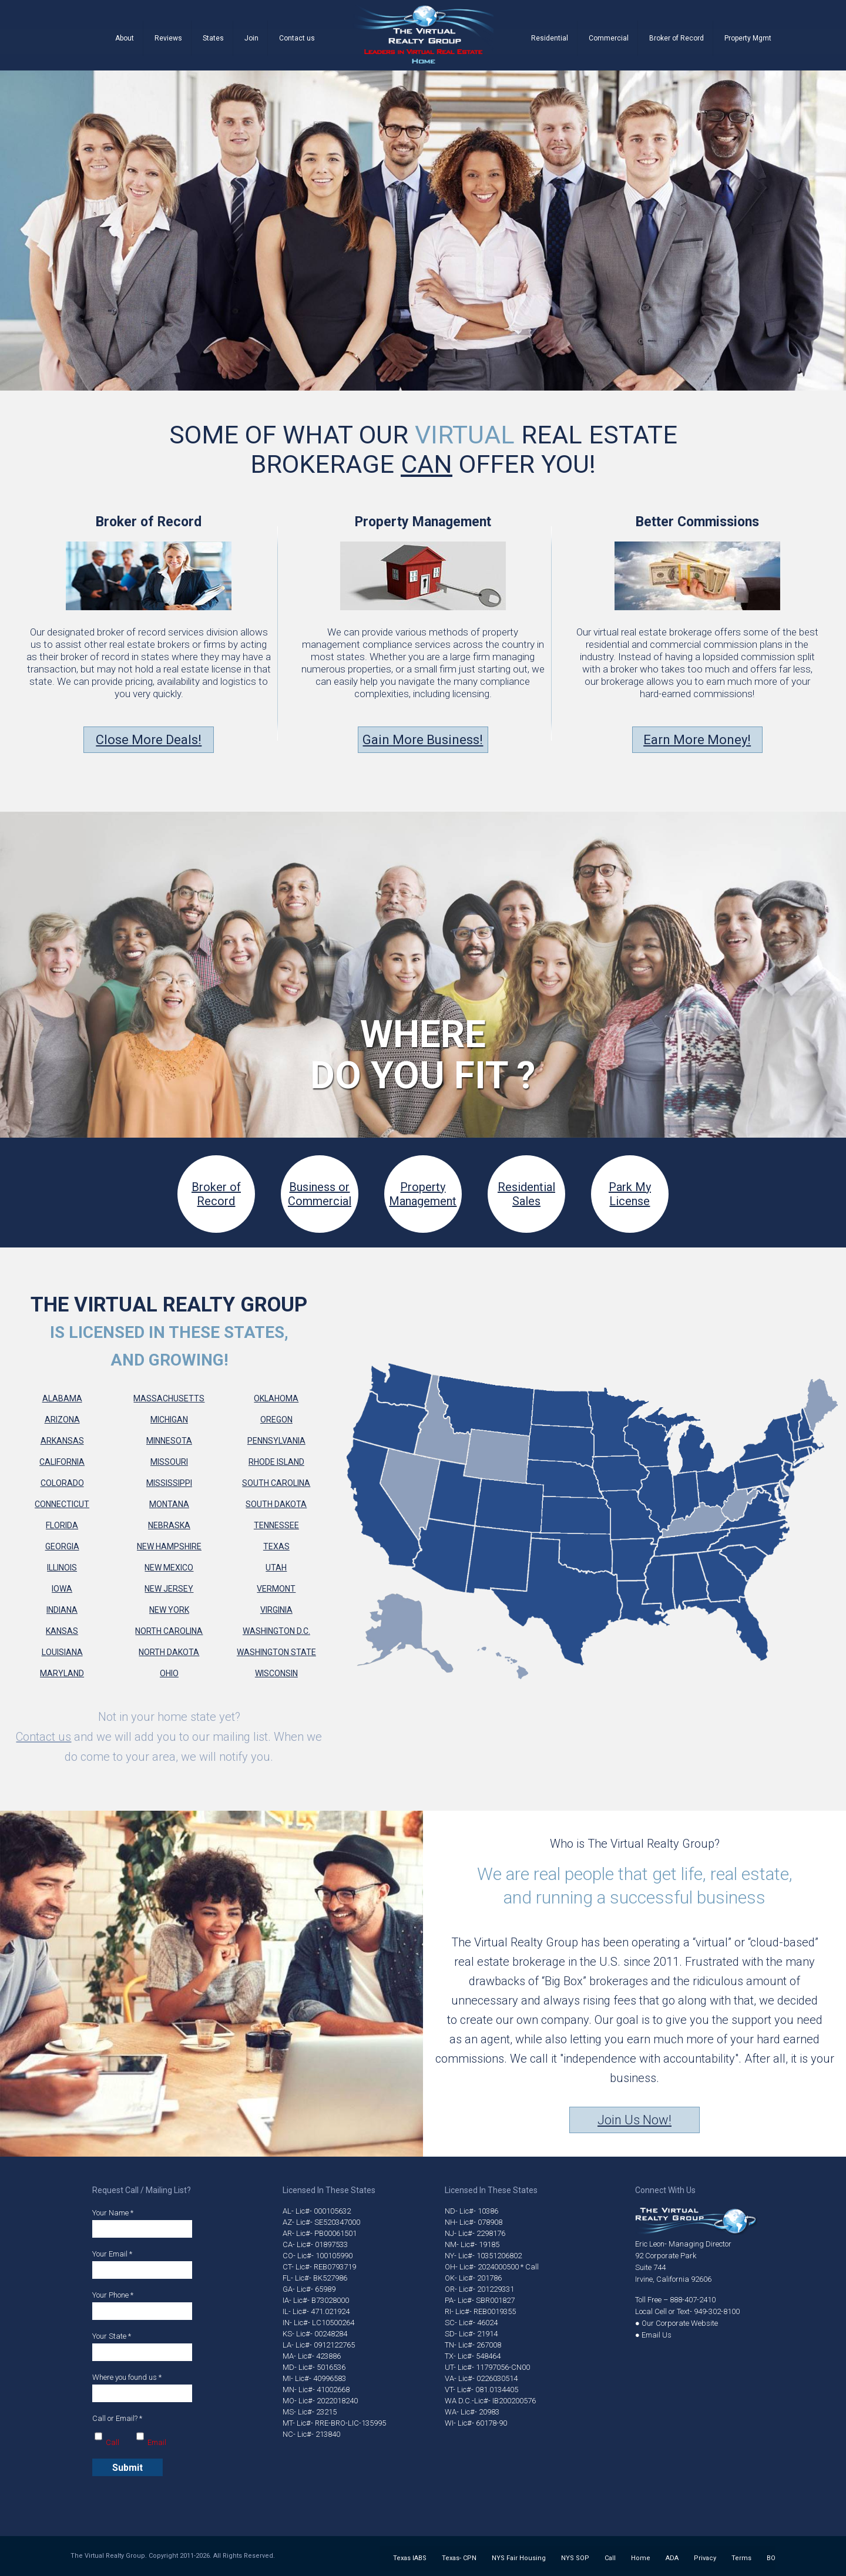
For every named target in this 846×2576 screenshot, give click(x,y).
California (62, 1462)
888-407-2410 (693, 2299)
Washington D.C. (276, 1631)
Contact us (43, 1737)
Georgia (62, 1546)
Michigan (169, 1419)
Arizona (62, 1419)
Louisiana (62, 1652)
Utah (276, 1567)
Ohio (169, 1673)
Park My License (630, 1194)
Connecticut (62, 1504)
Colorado (62, 1483)
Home (640, 2558)
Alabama (62, 1398)
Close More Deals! (149, 739)
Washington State (276, 1652)
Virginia (276, 1610)
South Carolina (276, 1483)
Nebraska (169, 1525)
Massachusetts (168, 1398)
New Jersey (169, 1588)
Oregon (276, 1419)
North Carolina (169, 1631)
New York (169, 1610)
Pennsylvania (276, 1440)
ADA (672, 2558)
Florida (62, 1525)
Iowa (62, 1588)
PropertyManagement (422, 1194)
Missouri (169, 1462)
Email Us (657, 2334)
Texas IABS (410, 2558)
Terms (741, 2558)
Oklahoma (276, 1398)
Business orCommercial (319, 1194)
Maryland (62, 1673)
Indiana (62, 1610)
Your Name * (142, 2223)
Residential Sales (526, 1194)
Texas (276, 1546)
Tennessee (276, 1525)
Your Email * (142, 2264)
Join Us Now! (634, 2120)
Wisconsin (276, 1673)
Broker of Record (216, 1194)
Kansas (62, 1631)
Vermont (276, 1588)
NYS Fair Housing (519, 2558)
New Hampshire (169, 1546)
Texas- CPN (459, 2558)
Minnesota (169, 1440)
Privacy (705, 2558)
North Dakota (169, 1652)
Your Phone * (142, 2305)
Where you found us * (142, 2387)
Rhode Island (276, 1462)
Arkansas (62, 1440)
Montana (169, 1504)
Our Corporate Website (680, 2323)
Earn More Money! (697, 739)
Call (610, 2558)
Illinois (62, 1567)
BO (771, 2558)
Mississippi (169, 1483)
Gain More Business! (422, 739)
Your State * (142, 2346)
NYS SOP (575, 2558)
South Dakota (276, 1504)
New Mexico (169, 1567)
